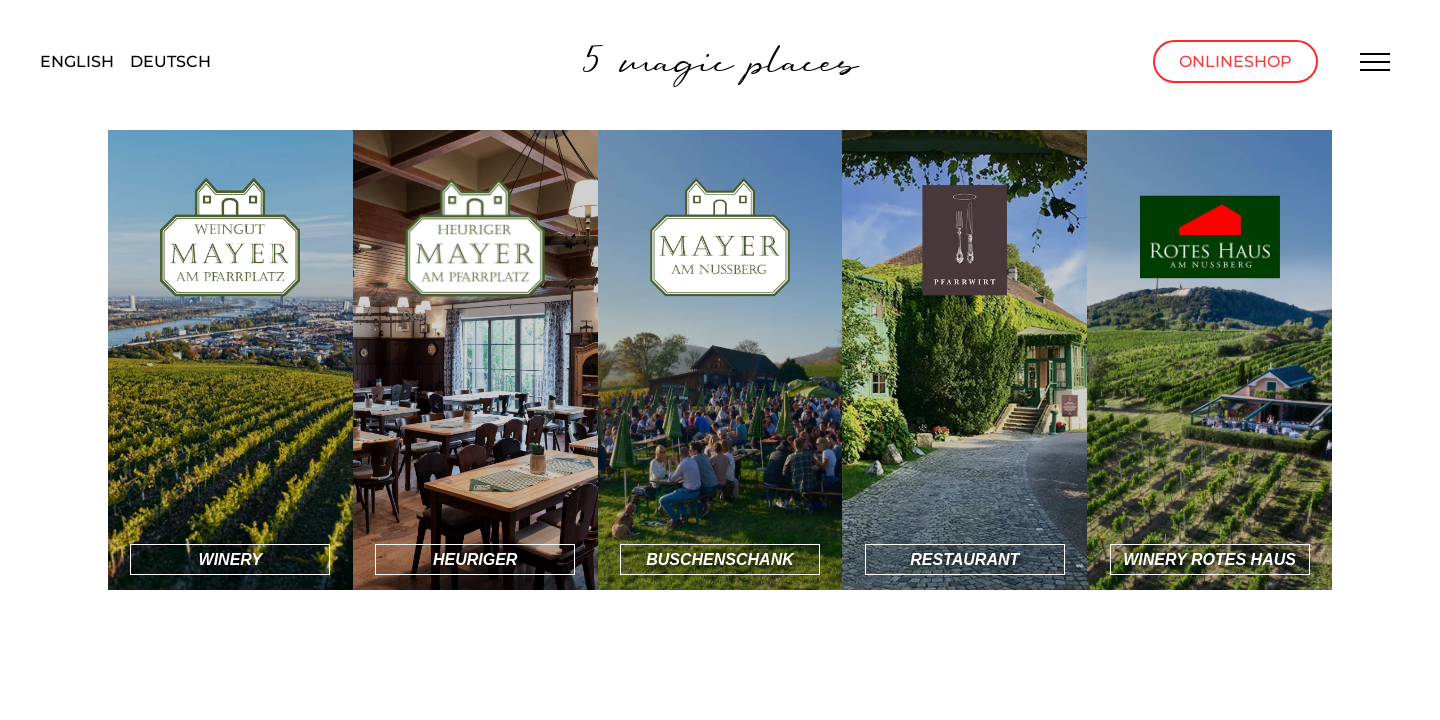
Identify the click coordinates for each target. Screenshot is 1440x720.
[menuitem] (77, 62)
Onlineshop (1235, 61)
